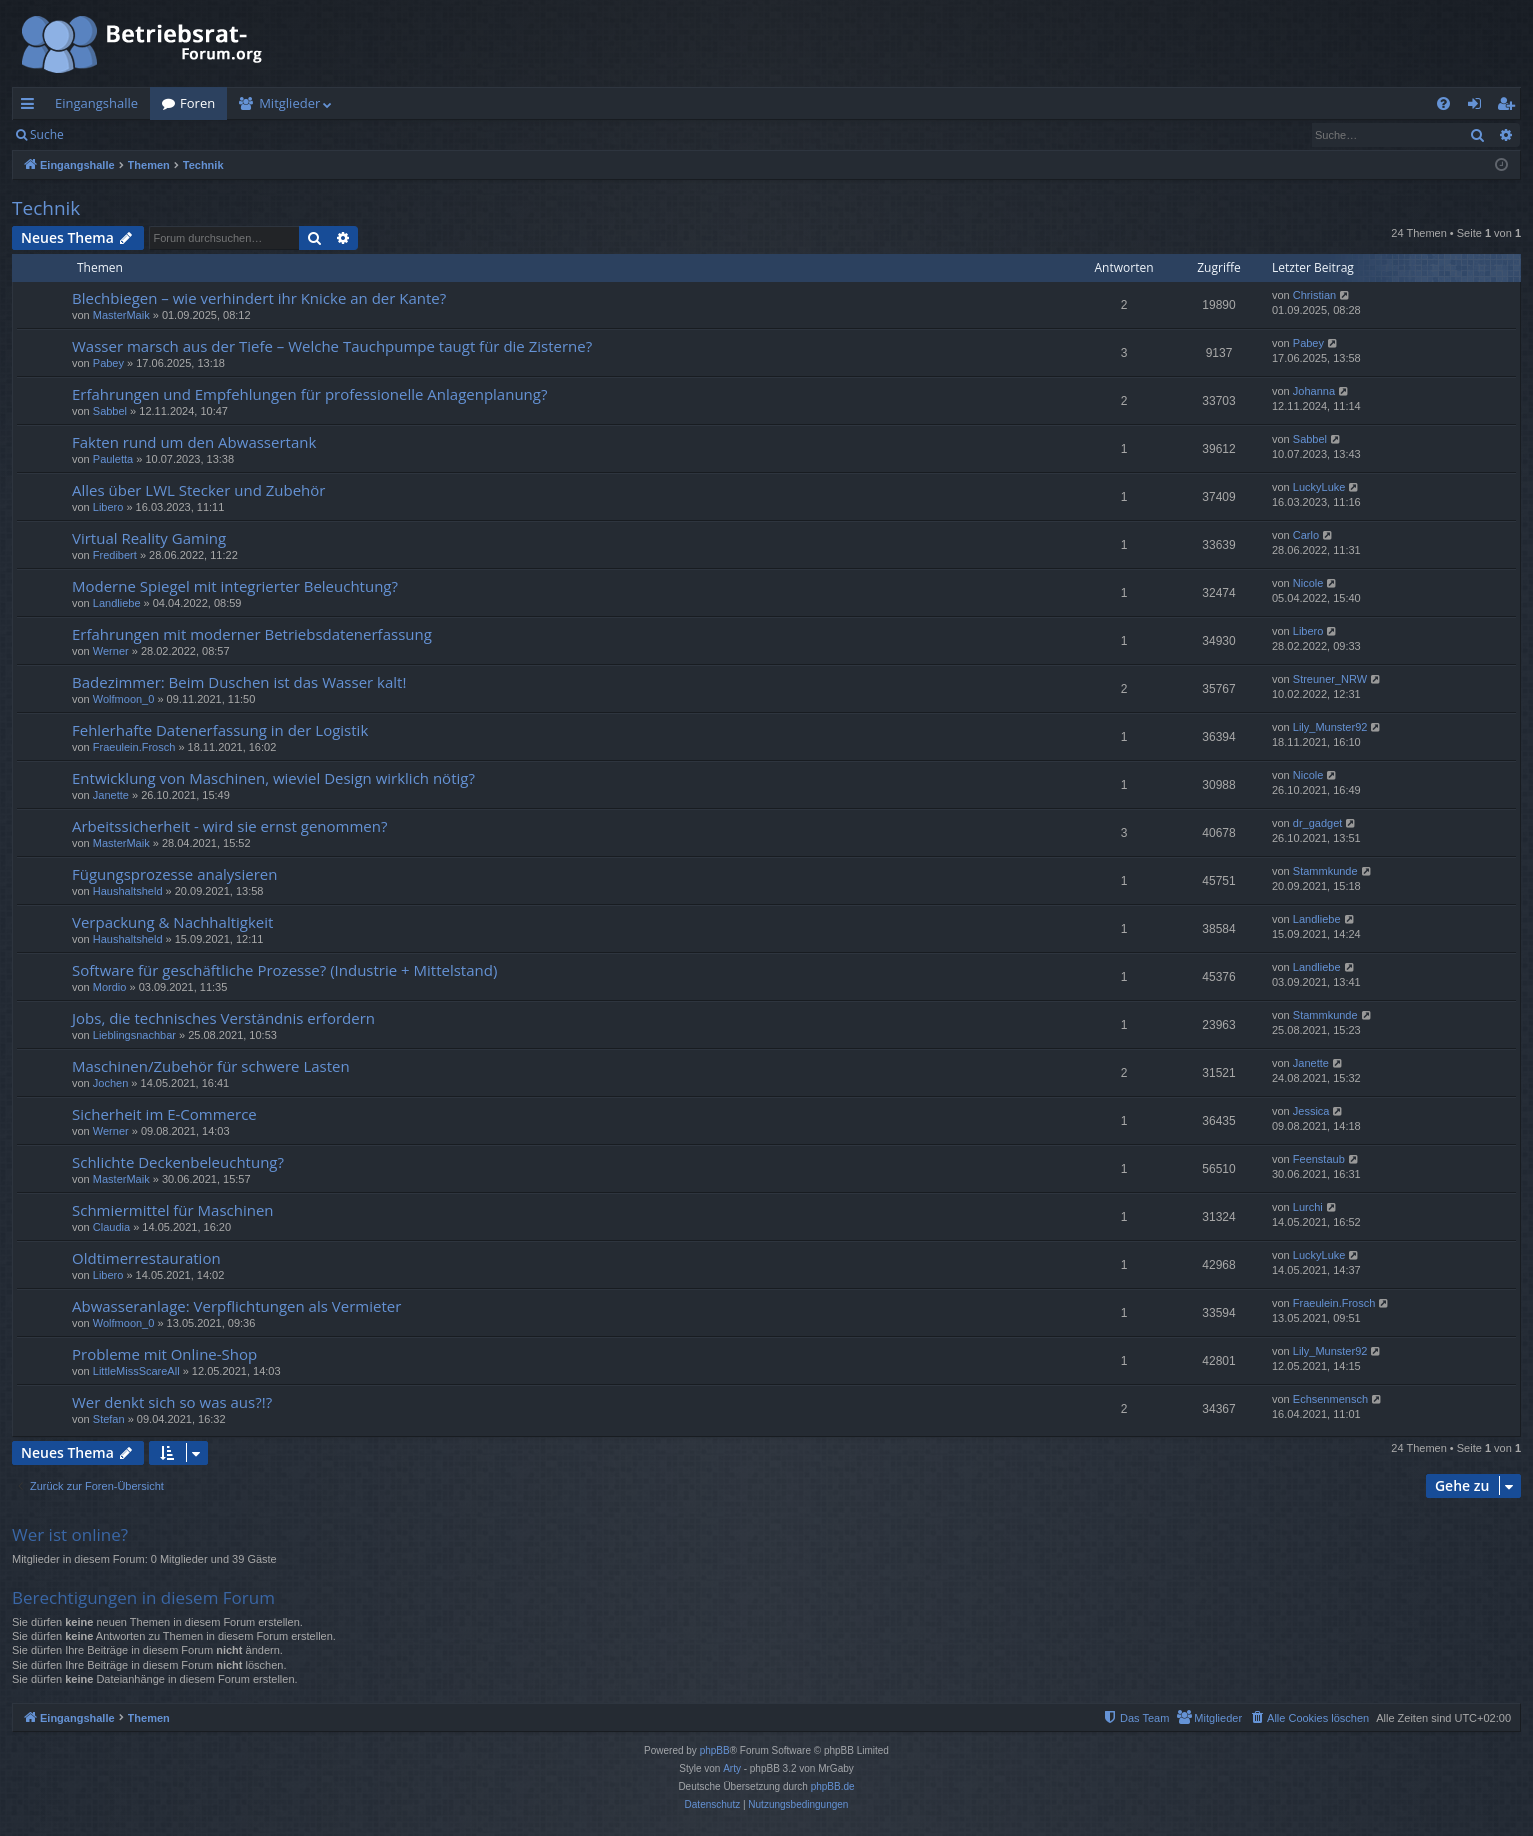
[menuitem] (1443, 103)
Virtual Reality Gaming (149, 538)
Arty (732, 1768)
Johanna (1314, 391)
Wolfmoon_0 (124, 699)
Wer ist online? (70, 1534)
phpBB (715, 1750)
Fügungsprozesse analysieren (174, 874)
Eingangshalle (96, 103)
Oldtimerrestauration (146, 1258)
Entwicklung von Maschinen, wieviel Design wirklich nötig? (273, 778)
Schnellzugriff (31, 107)
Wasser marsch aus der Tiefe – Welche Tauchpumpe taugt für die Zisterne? (332, 346)
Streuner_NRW (1330, 679)
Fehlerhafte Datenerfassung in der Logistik (220, 730)
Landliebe (117, 603)
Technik (46, 208)
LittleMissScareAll (136, 1371)
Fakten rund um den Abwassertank (194, 442)
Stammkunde (1325, 871)
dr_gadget (1318, 823)
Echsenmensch (1330, 1399)
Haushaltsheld (128, 891)
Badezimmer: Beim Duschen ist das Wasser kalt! (239, 682)
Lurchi (1308, 1207)
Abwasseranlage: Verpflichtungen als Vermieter (236, 1306)
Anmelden (121, 134)
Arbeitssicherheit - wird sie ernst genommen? (229, 826)
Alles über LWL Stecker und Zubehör (198, 490)
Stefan (109, 1419)
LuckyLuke (1319, 487)
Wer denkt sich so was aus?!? (172, 1402)
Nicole (1308, 583)
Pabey (108, 363)
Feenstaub (1319, 1159)
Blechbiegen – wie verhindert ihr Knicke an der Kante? (259, 298)
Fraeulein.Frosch (134, 747)
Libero (108, 507)
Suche (47, 134)
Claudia (111, 1227)
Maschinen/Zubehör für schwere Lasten (211, 1066)
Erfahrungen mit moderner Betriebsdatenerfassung (252, 634)
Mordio (110, 987)
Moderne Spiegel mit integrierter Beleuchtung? (235, 586)
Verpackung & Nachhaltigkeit (172, 922)
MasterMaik (121, 315)
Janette (111, 795)
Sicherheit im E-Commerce (164, 1114)
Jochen (110, 1083)
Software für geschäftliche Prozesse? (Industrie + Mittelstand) (284, 970)
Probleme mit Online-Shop (164, 1354)
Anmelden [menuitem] (1480, 107)
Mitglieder (289, 103)
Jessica (1311, 1111)
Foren (197, 103)
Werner (111, 651)
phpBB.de (833, 1786)
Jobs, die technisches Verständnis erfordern (223, 1018)
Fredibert (115, 555)
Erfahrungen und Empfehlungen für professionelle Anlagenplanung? (309, 394)
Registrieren (212, 134)
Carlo (1306, 535)
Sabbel (110, 411)
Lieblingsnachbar (134, 1035)
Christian (1314, 295)
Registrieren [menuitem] (1510, 107)
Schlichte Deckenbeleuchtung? (178, 1162)
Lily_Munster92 (1330, 727)
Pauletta (113, 459)
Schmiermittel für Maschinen (173, 1210)
